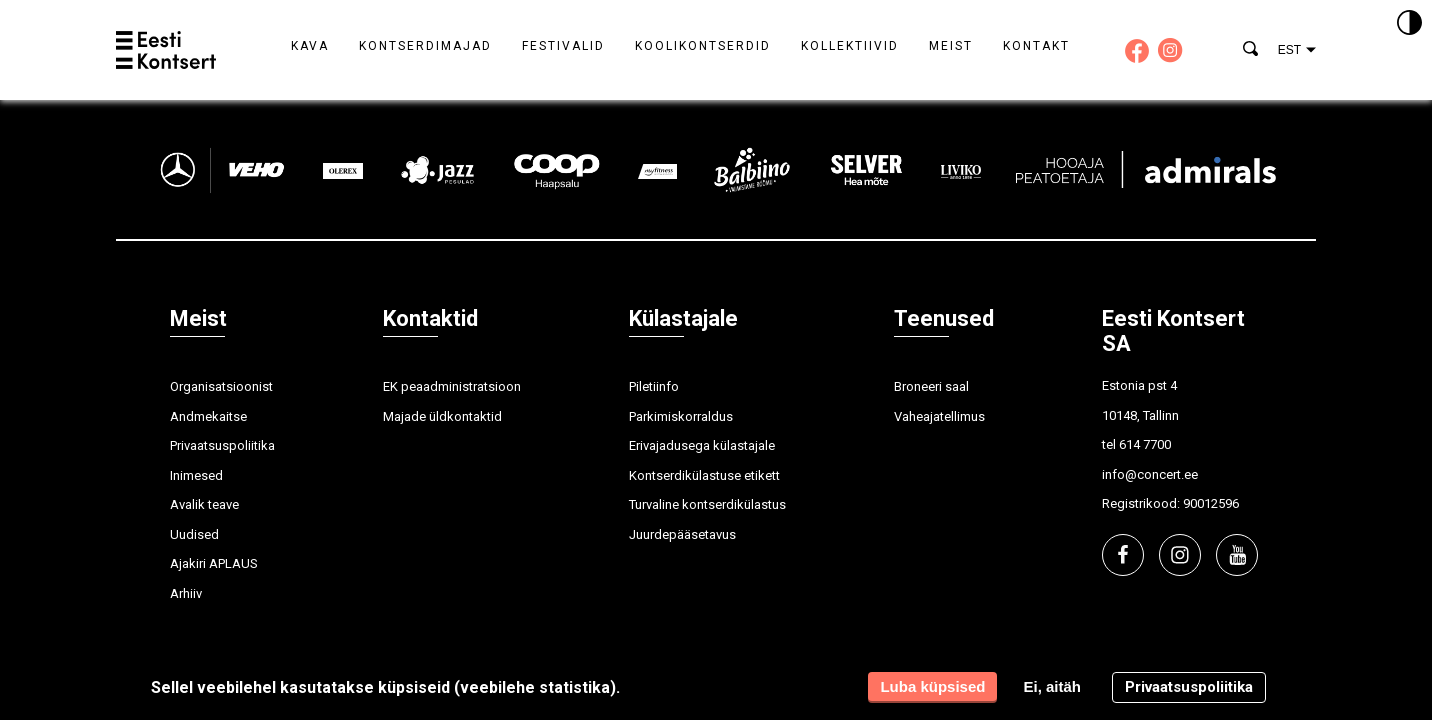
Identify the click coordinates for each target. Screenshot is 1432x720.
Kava (310, 46)
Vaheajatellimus (939, 416)
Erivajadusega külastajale (702, 445)
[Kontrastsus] (1409, 24)
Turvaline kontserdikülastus (707, 504)
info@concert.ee (1150, 474)
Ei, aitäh (1052, 686)
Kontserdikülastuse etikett (704, 475)
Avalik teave (204, 504)
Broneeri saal (931, 386)
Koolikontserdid (703, 46)
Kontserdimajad (425, 46)
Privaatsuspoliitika (222, 445)
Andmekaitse (208, 416)
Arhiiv (186, 593)
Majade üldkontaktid (442, 416)
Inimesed (196, 475)
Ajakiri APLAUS (214, 563)
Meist (951, 46)
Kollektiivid (850, 46)
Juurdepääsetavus (682, 534)
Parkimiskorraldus (681, 416)
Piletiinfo (654, 386)
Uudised (194, 534)
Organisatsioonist (221, 386)
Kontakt (1036, 46)
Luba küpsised (932, 686)
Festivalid (563, 46)
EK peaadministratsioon (452, 386)
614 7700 (1145, 444)
